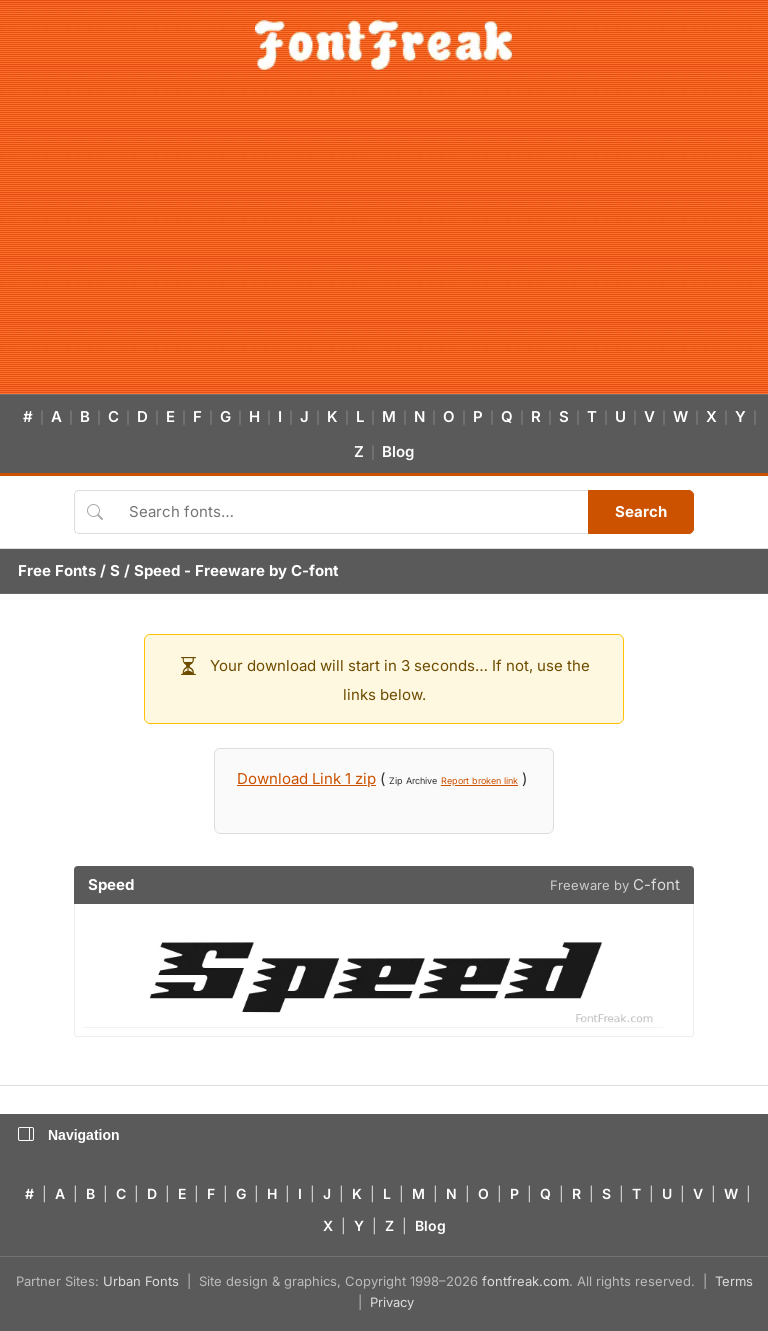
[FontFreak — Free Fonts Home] (383, 45)
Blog (398, 451)
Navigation (69, 1135)
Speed (157, 570)
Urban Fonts (141, 1281)
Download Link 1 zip (306, 778)
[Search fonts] (351, 512)
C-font (315, 570)
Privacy (392, 1302)
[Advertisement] (384, 244)
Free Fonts (57, 570)
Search (641, 511)
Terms (734, 1281)
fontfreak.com (525, 1281)
